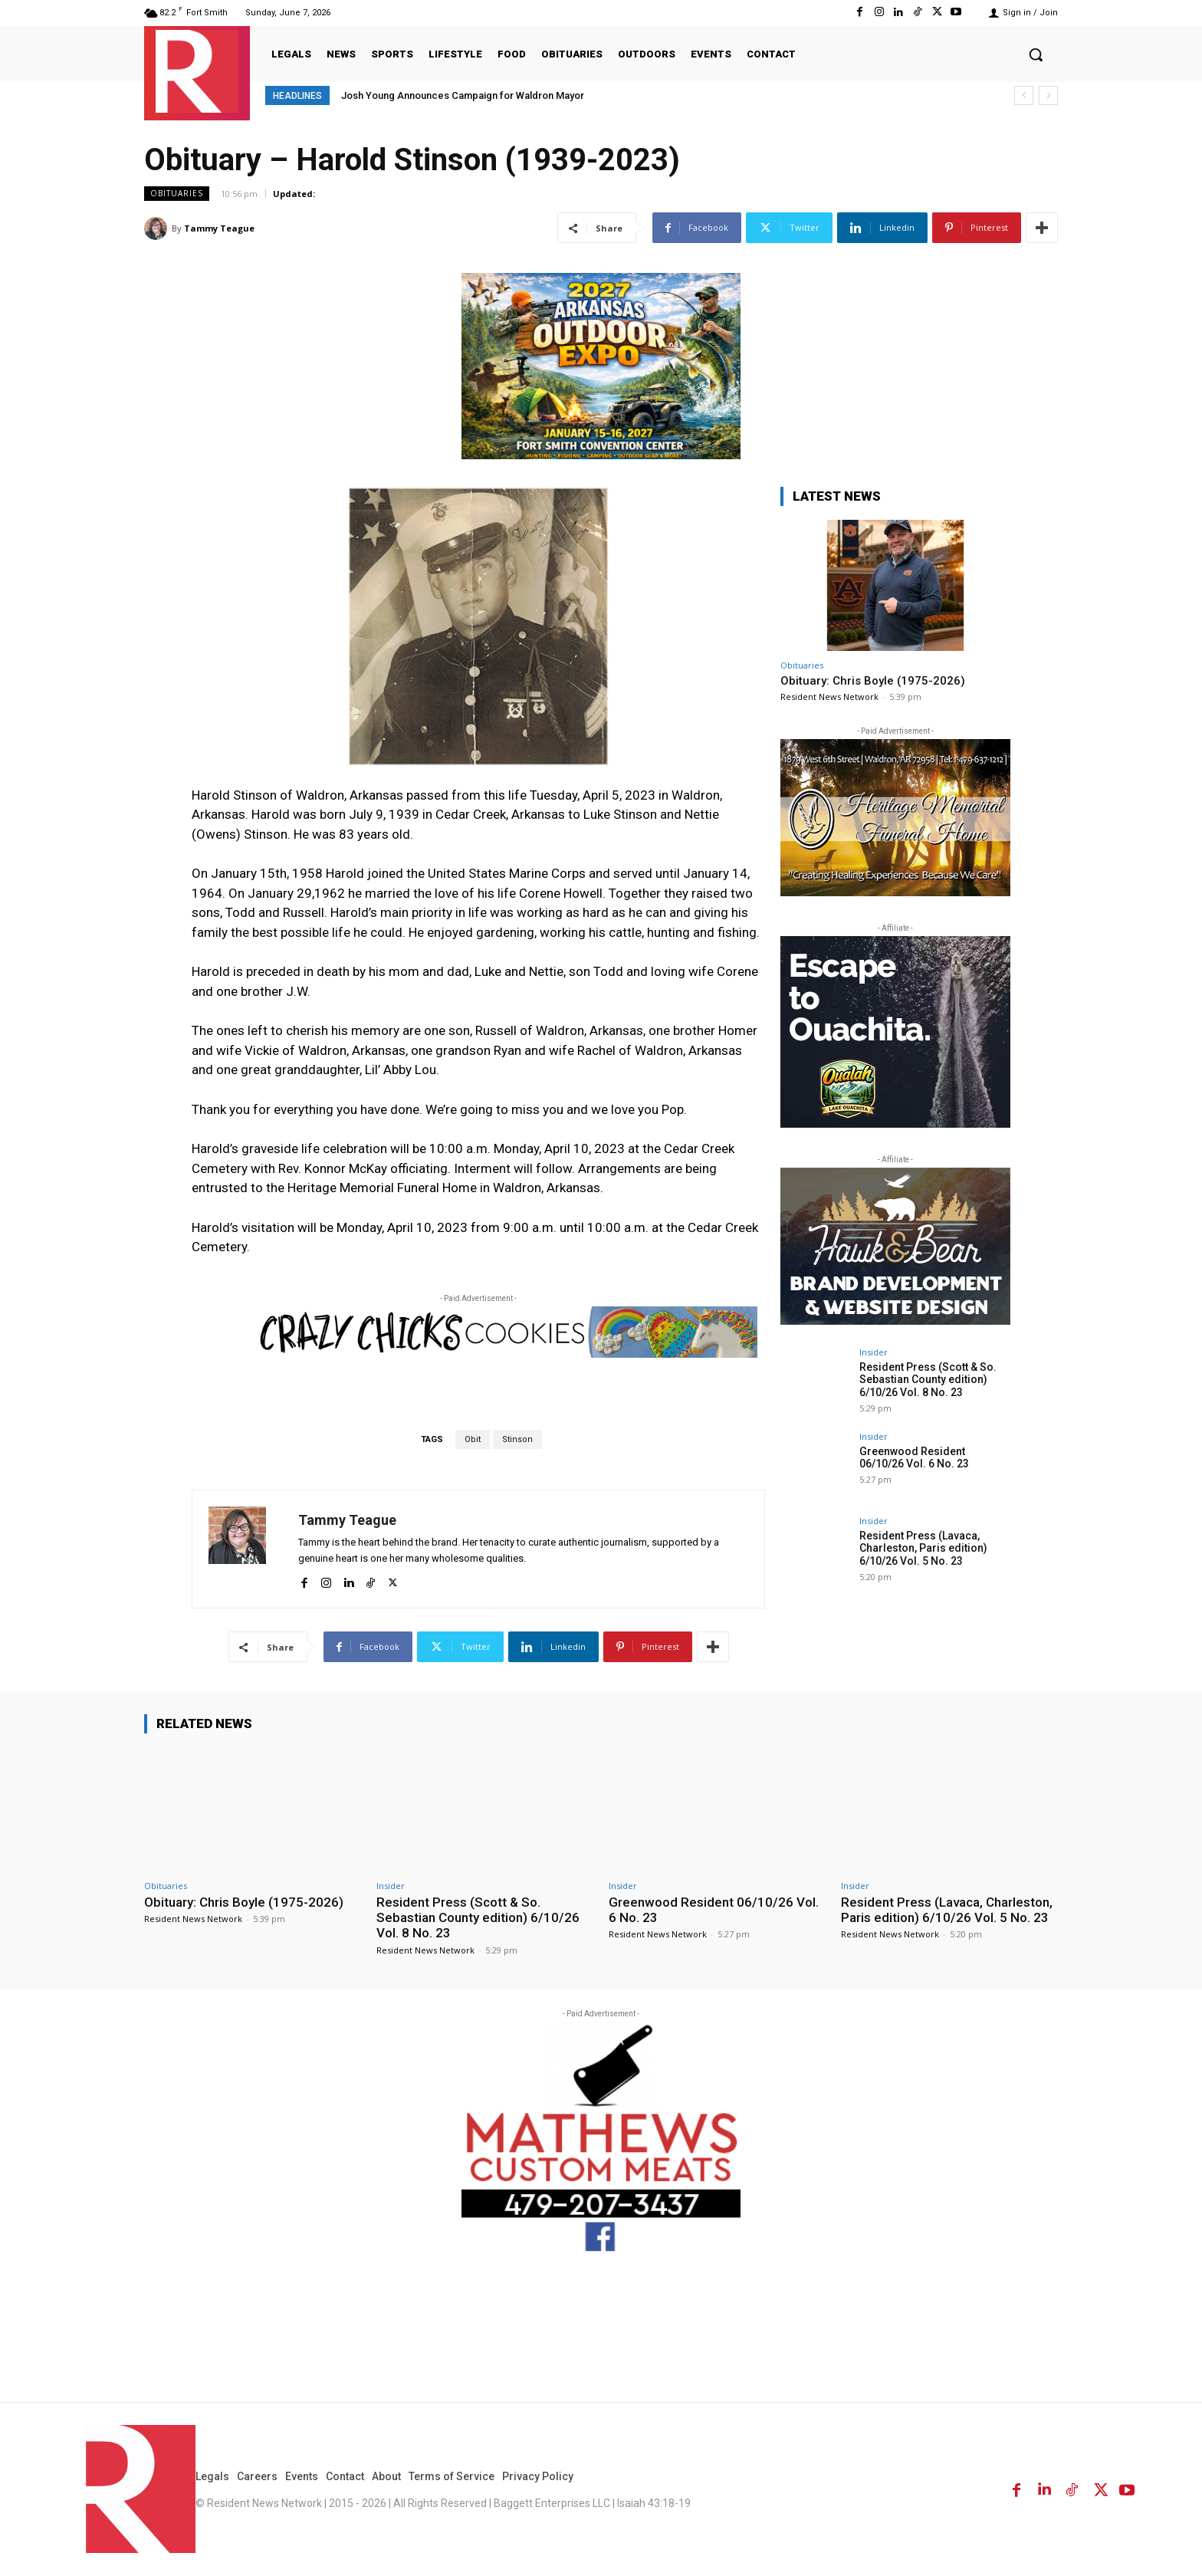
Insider (873, 1352)
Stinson (517, 1439)
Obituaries (176, 193)
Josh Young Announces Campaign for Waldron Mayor (462, 95)
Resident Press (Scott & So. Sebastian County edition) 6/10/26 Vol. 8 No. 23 (928, 1380)
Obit (473, 1439)
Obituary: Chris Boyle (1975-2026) (872, 681)
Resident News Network (829, 696)
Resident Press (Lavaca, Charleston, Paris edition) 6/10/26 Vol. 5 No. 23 (923, 1549)
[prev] (1023, 95)
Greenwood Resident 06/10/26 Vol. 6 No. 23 (914, 1457)
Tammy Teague (219, 228)
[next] (1048, 95)
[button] (1035, 54)
